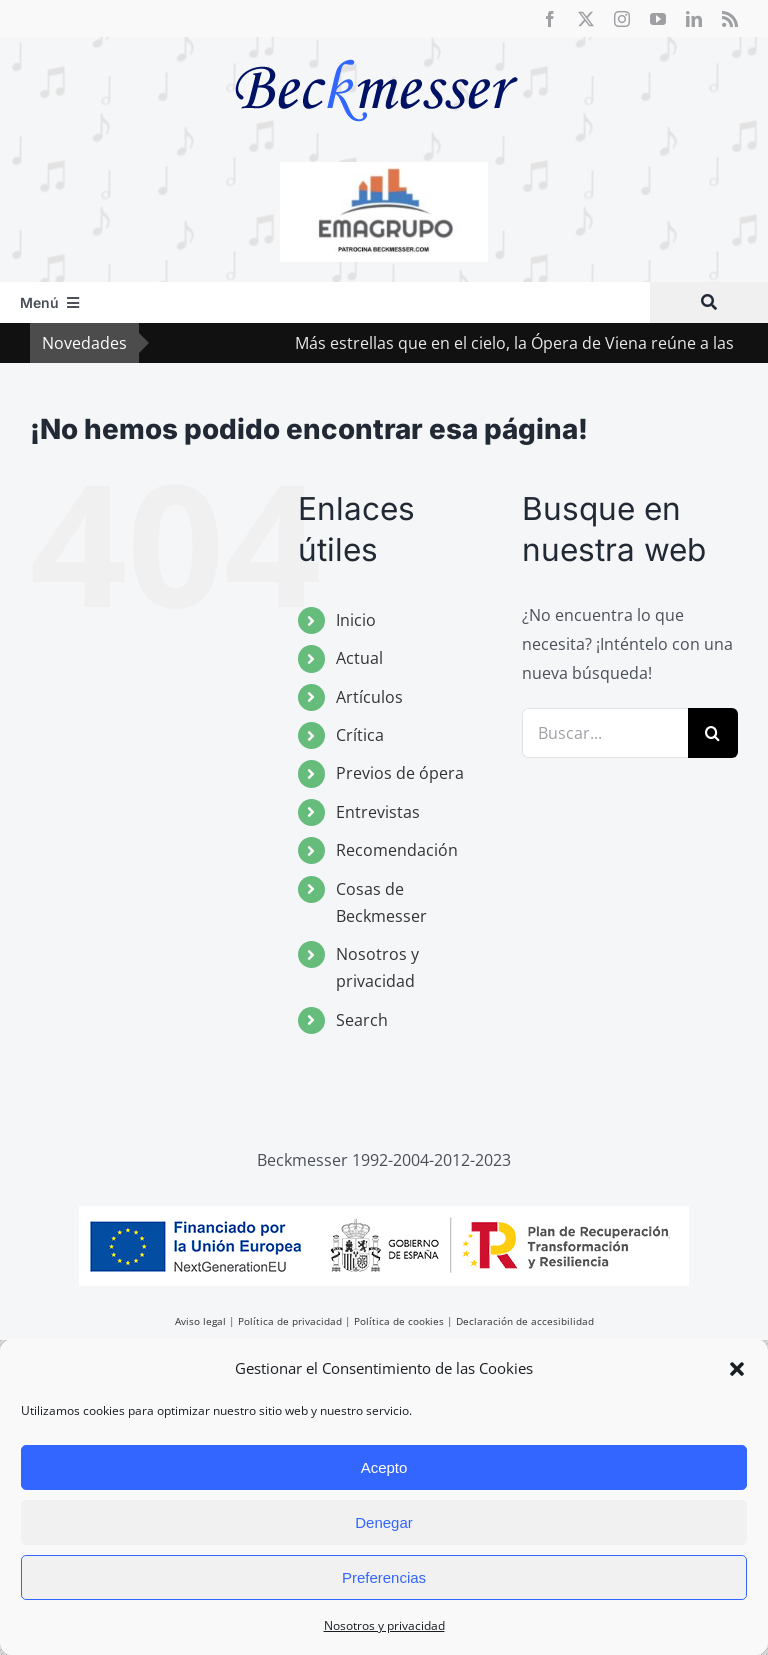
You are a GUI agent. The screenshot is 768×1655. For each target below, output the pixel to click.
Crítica (360, 735)
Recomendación (397, 850)
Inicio (356, 620)
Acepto (384, 1467)
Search (362, 1020)
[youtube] (658, 19)
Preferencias (384, 1577)
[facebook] (550, 19)
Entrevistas (378, 812)
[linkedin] (694, 19)
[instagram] (622, 19)
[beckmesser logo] (376, 45)
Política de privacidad (290, 1321)
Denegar (384, 1522)
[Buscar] (709, 302)
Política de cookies (399, 1321)
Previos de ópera (400, 773)
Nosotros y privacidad (384, 1625)
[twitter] (586, 19)
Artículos (369, 697)
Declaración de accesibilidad (525, 1321)
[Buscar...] (605, 733)
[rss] (730, 19)
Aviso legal (200, 1321)
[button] (737, 1369)
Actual (359, 658)
